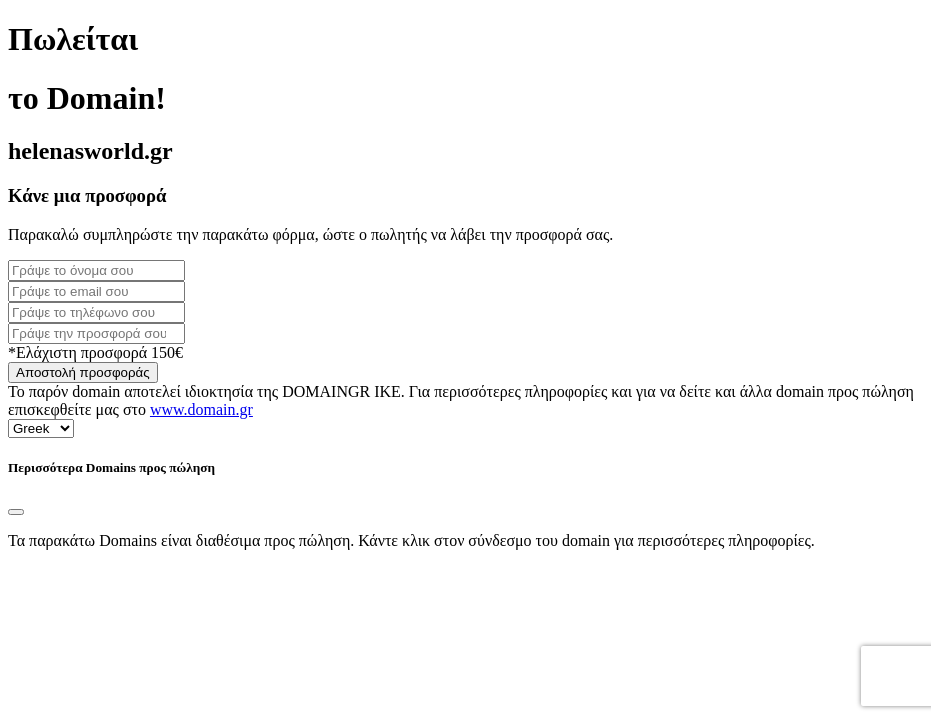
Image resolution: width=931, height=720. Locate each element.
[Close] (16, 512)
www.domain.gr (201, 409)
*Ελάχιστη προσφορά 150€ (95, 352)
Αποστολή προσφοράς (83, 372)
